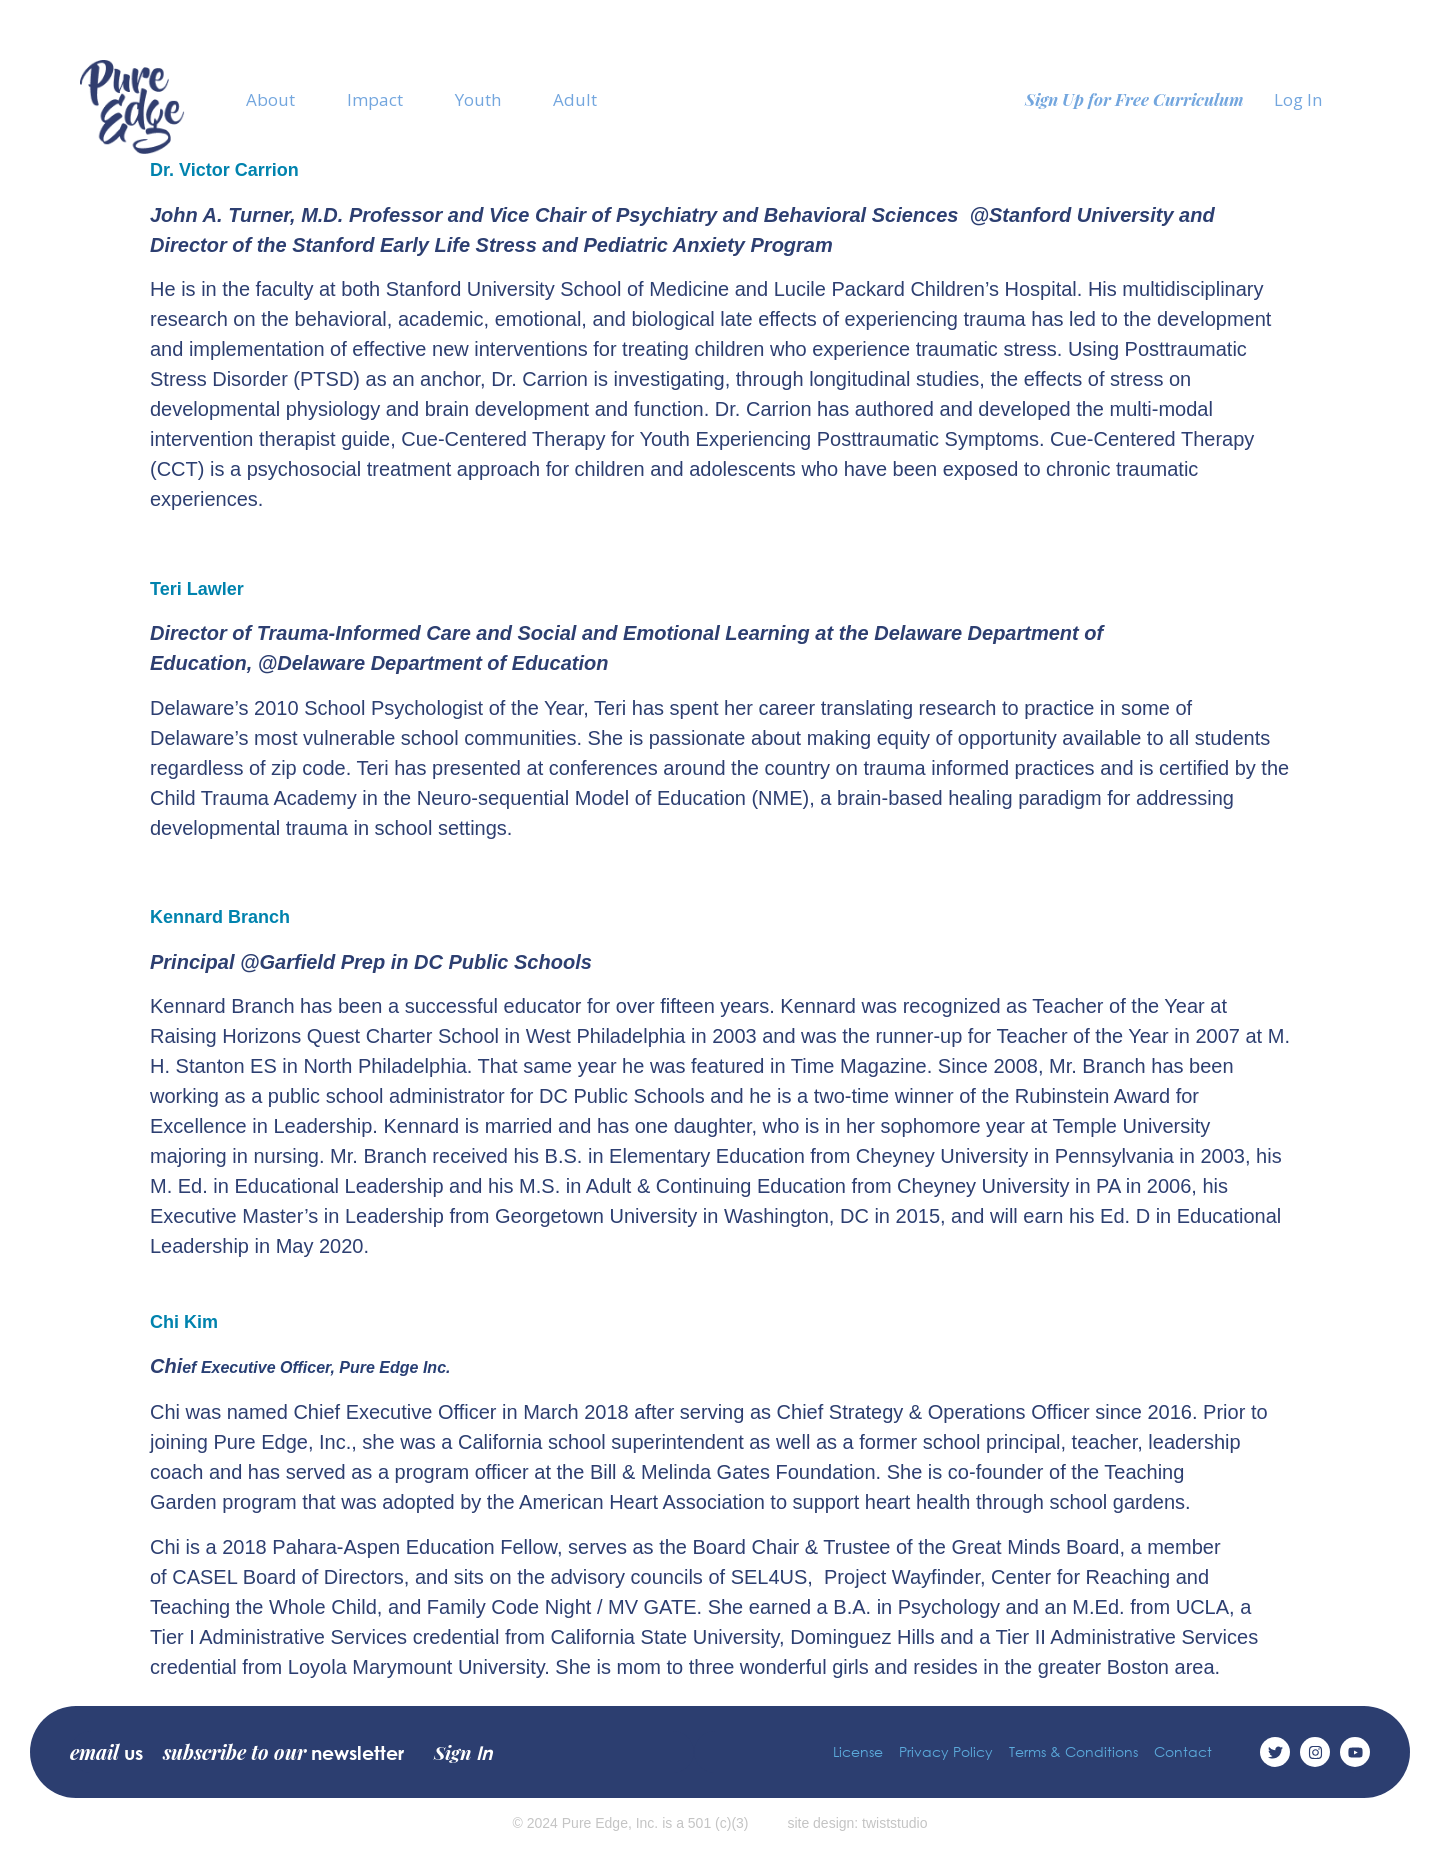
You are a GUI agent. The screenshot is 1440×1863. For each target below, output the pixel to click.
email (106, 1752)
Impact (375, 99)
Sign (463, 1752)
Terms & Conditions (1073, 1751)
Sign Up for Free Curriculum (1134, 99)
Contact (1183, 1751)
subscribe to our (283, 1752)
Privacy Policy (946, 1751)
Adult (575, 99)
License (858, 1751)
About (270, 99)
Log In (1298, 99)
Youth (478, 99)
